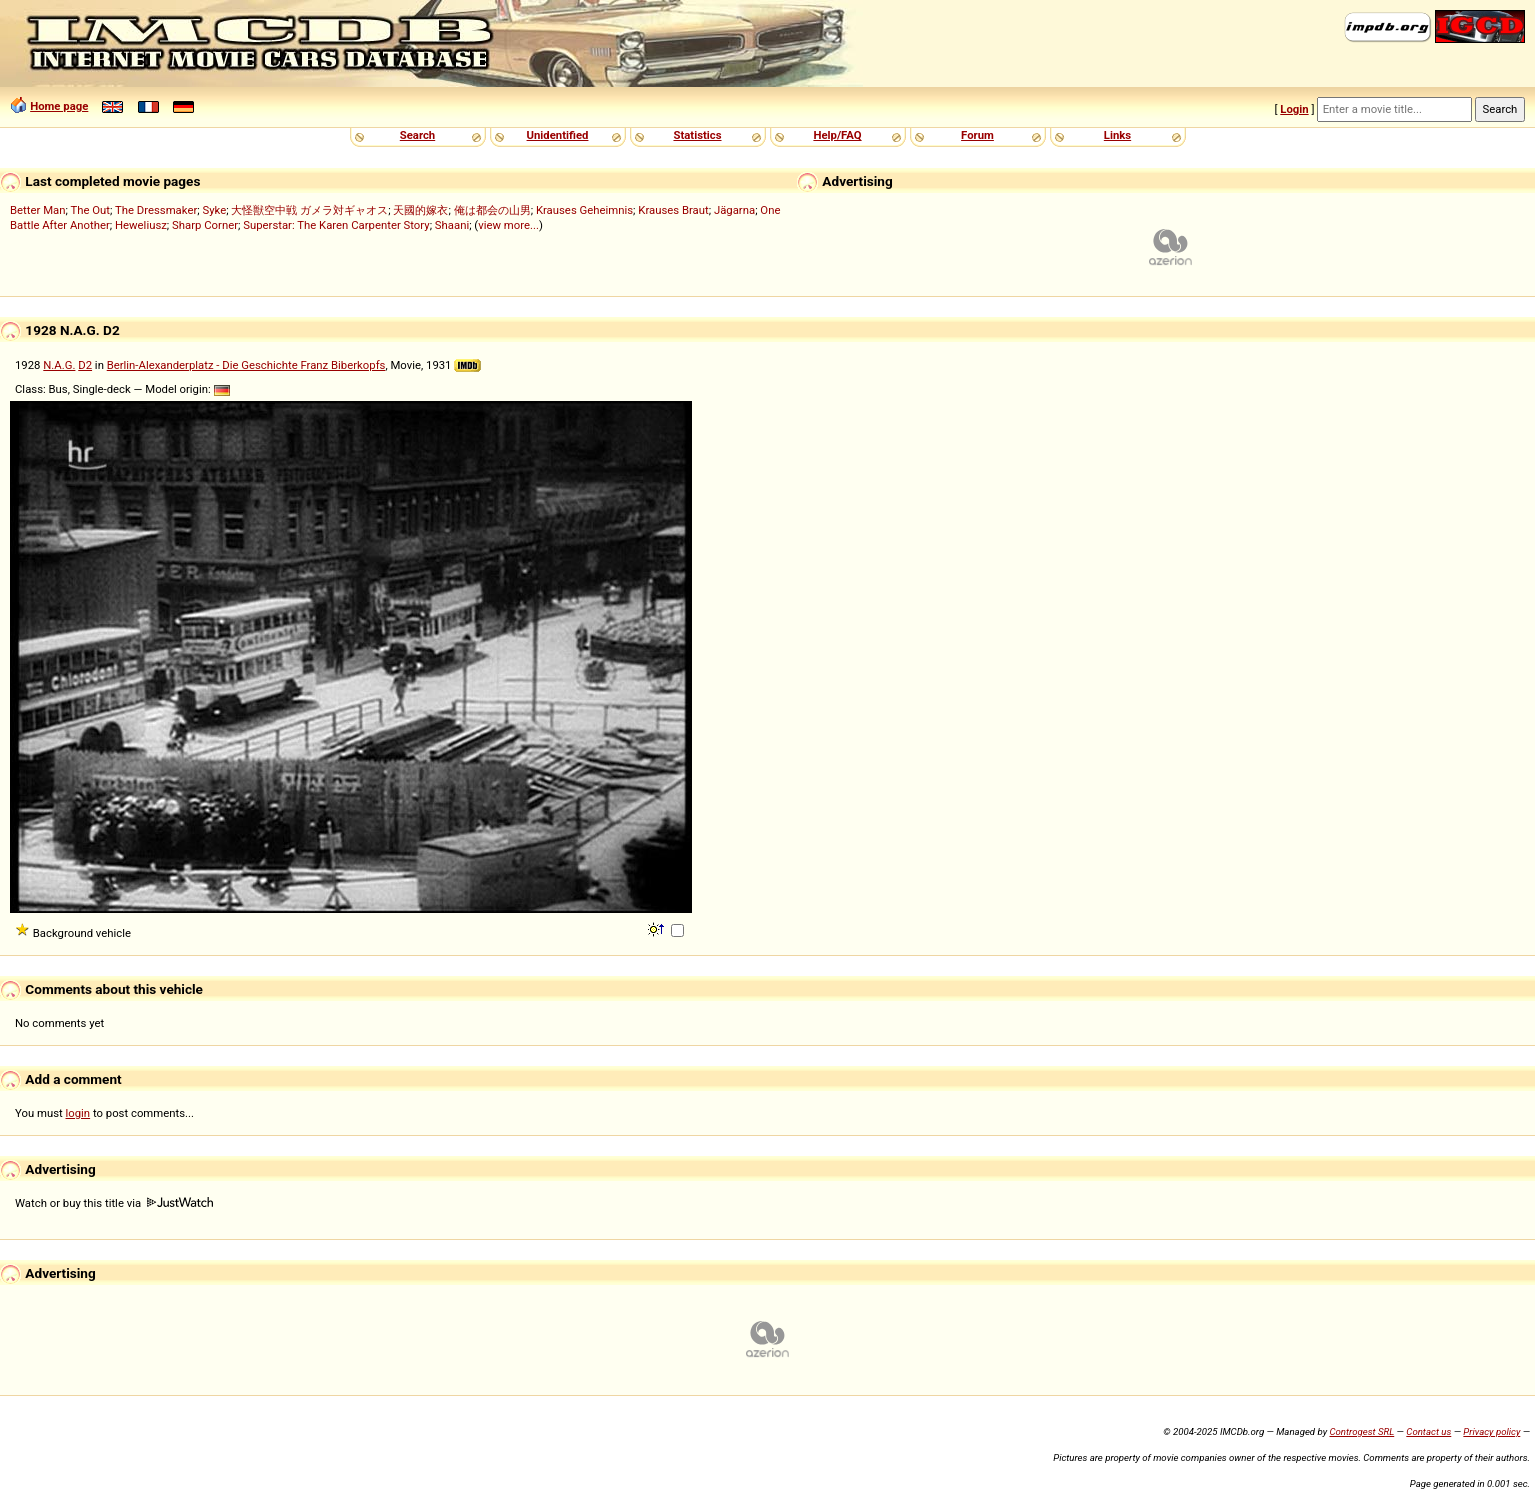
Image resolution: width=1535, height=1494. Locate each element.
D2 (85, 365)
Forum (977, 135)
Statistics (697, 135)
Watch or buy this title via (114, 1203)
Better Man (37, 210)
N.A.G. (59, 365)
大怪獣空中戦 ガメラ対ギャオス (309, 210)
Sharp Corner (205, 225)
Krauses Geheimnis (584, 210)
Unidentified (558, 135)
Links (1117, 135)
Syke (214, 210)
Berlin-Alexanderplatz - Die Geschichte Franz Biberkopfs (246, 365)
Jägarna (734, 210)
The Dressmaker (156, 210)
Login (1294, 109)
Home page (59, 106)
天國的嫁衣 (420, 210)
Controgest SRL (1361, 1431)
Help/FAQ (837, 135)
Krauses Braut (673, 210)
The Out (90, 210)
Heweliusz (141, 225)
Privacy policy (1491, 1431)
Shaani (452, 225)
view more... (508, 225)
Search (417, 135)
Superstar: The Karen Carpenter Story (336, 225)
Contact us (1428, 1431)
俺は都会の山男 (492, 210)
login (78, 1113)
